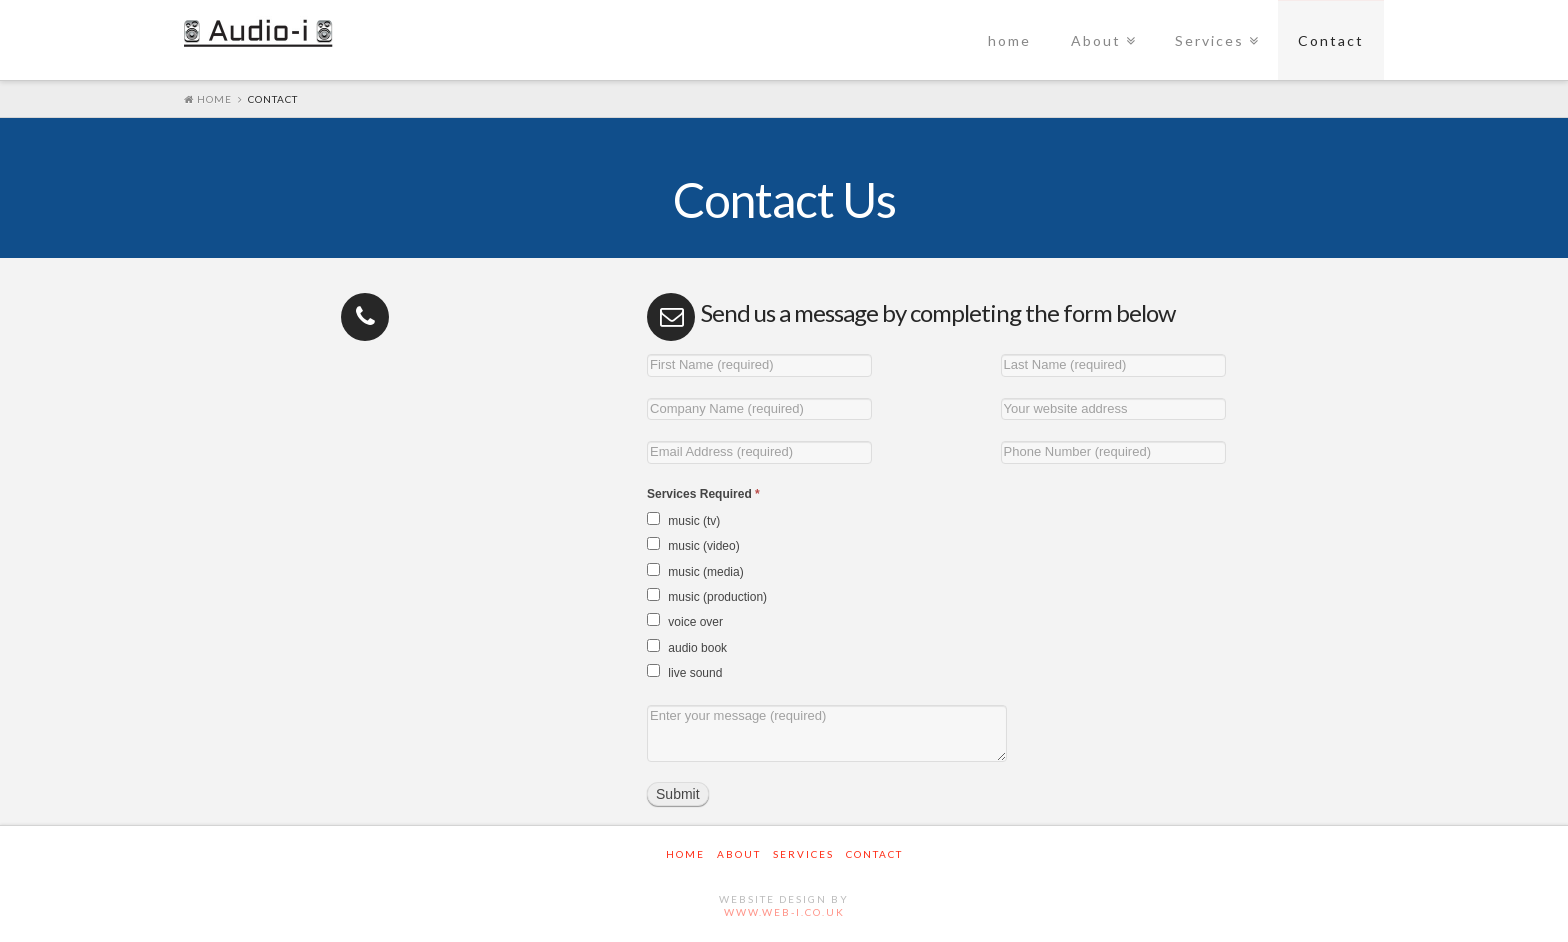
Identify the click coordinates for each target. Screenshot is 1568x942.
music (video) (693, 545)
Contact (1331, 40)
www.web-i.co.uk (784, 912)
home (1009, 40)
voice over (685, 621)
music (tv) (683, 520)
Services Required (703, 494)
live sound (684, 672)
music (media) (695, 571)
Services (1209, 40)
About (1096, 40)
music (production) (707, 596)
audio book (687, 647)
